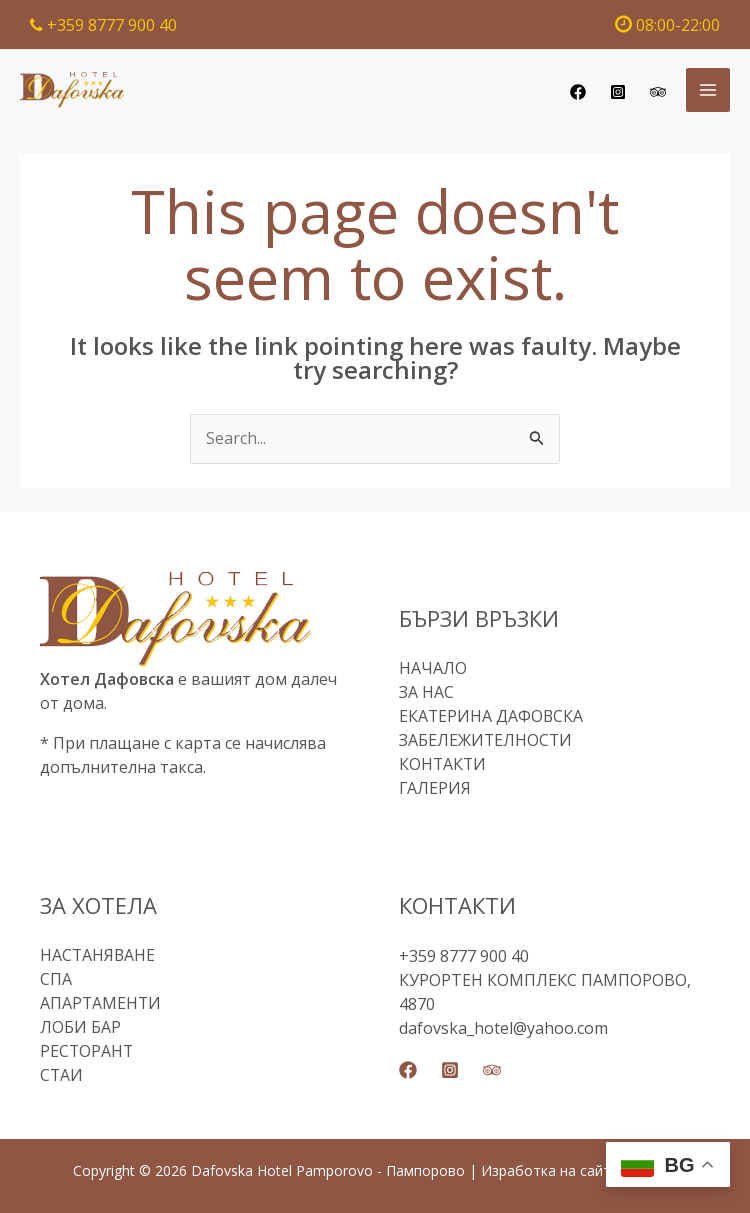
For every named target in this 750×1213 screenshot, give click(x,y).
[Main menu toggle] (708, 90)
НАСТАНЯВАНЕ (98, 956)
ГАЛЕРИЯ (435, 789)
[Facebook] (578, 92)
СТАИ (62, 1076)
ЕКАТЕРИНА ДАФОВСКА (492, 717)
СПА (56, 980)
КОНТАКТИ (443, 765)
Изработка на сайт (546, 1170)
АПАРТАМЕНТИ (101, 1004)
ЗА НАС (426, 693)
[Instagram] (618, 92)
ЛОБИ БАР (80, 1028)
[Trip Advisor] (658, 92)
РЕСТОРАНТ (87, 1052)
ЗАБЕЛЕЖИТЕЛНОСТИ (486, 741)
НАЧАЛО (433, 669)
